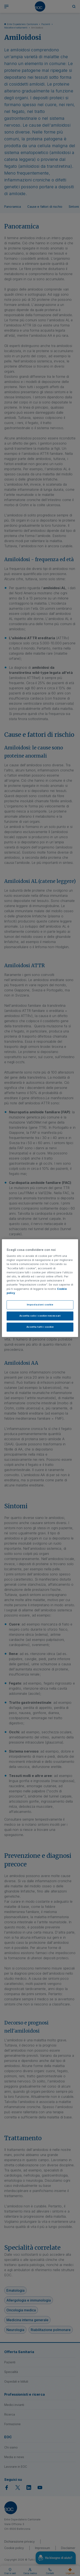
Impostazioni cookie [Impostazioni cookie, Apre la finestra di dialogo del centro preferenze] (40, 1304)
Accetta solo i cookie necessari (40, 1315)
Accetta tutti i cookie (40, 1326)
